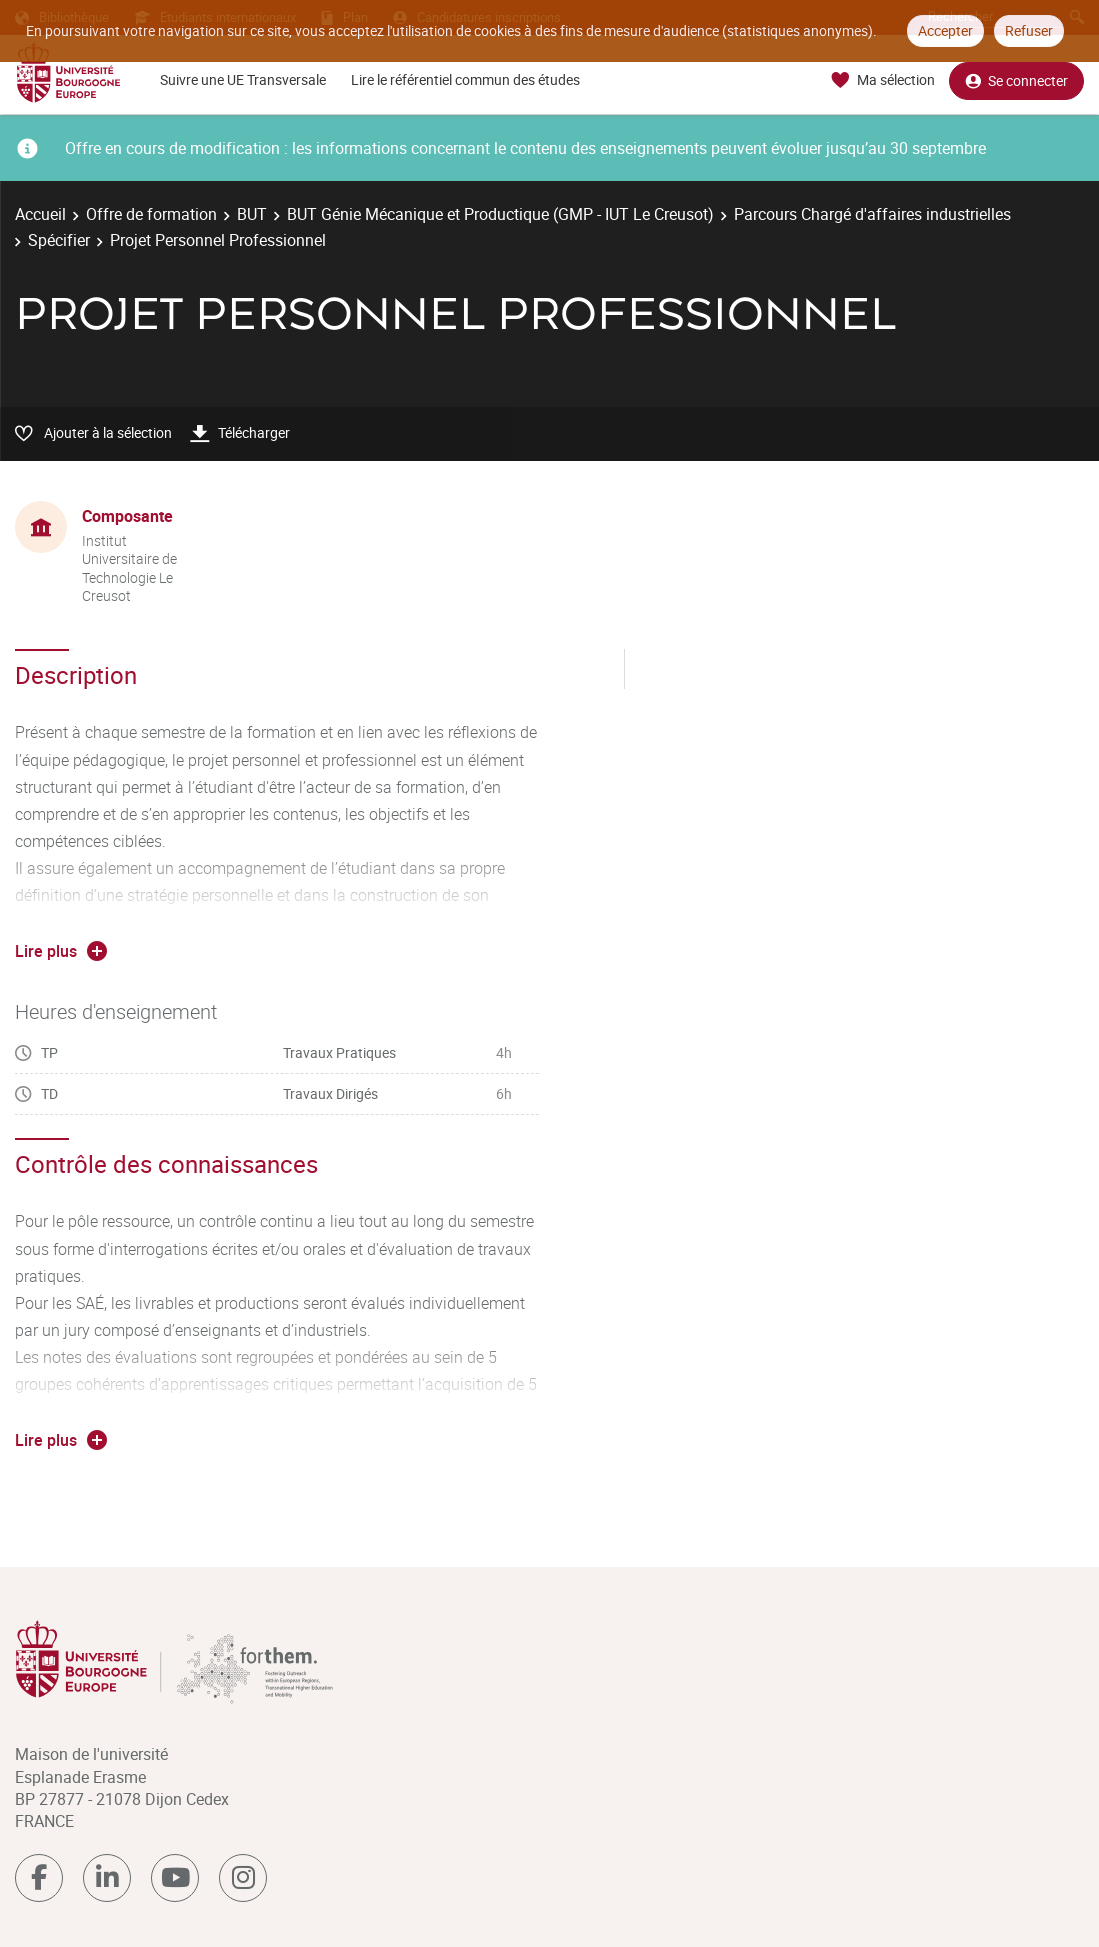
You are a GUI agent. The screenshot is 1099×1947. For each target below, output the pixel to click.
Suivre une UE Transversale (243, 79)
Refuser (1029, 30)
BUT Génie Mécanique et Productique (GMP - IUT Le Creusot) (500, 214)
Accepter (945, 30)
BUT (252, 214)
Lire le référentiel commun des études (465, 79)
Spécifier (59, 240)
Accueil (40, 214)
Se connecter (1016, 80)
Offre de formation (151, 214)
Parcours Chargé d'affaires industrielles (872, 214)
